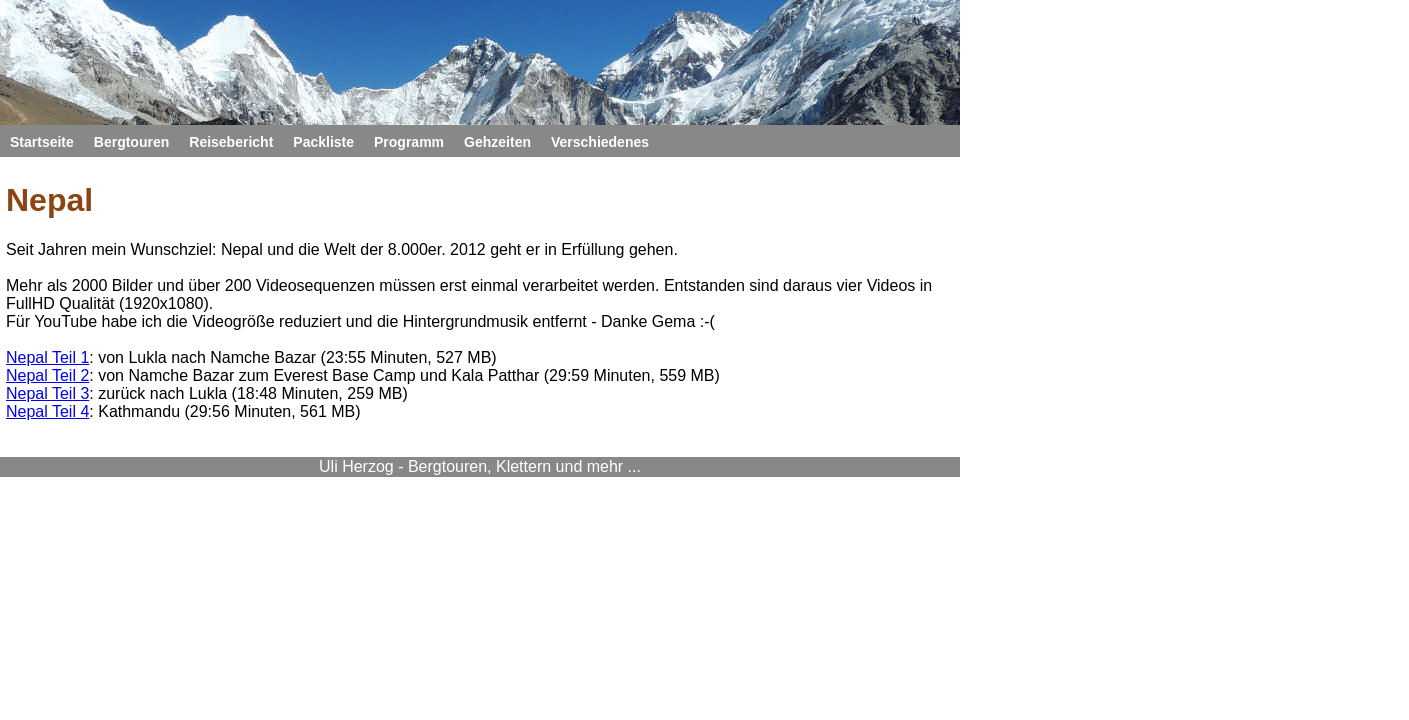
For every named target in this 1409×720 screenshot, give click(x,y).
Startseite (276, 140)
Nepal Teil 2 (266, 401)
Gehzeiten (832, 140)
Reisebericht (507, 140)
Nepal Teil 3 (266, 423)
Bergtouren (385, 140)
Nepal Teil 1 (266, 378)
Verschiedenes (957, 140)
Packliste (619, 140)
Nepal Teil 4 (266, 445)
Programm (724, 140)
